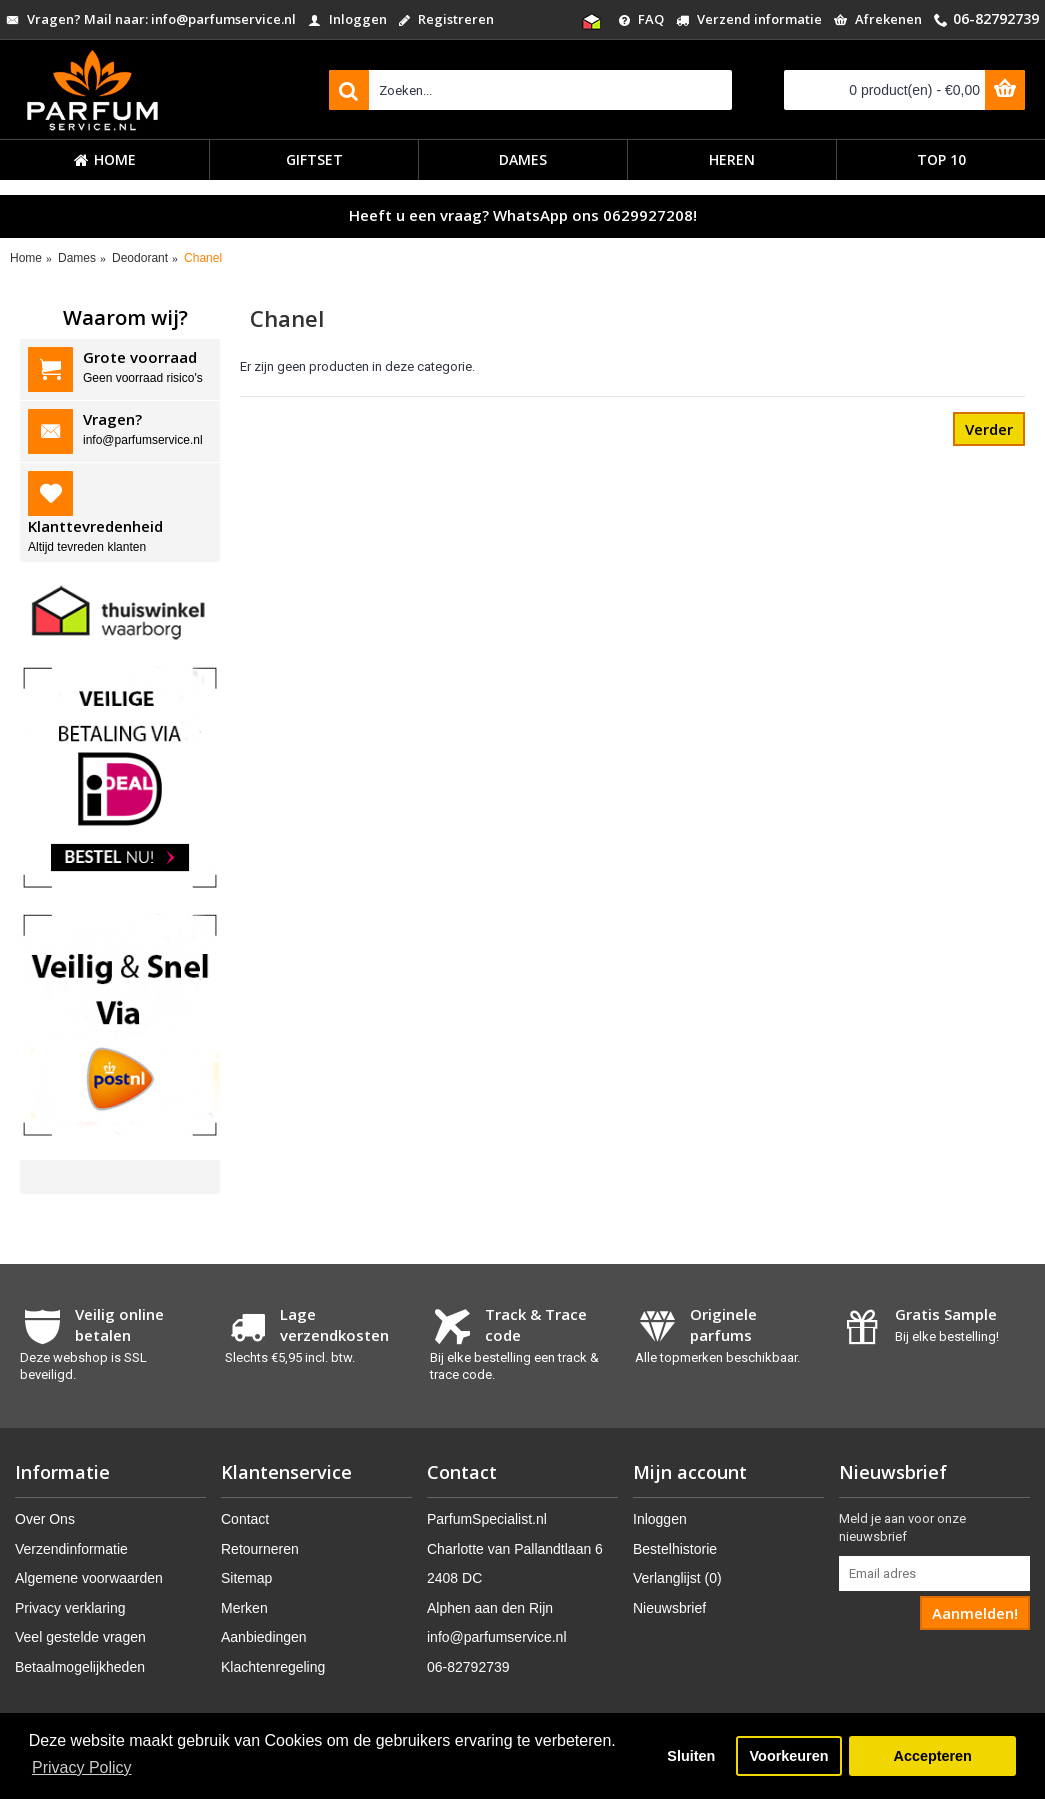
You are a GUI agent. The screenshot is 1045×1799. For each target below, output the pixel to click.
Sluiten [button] (691, 1756)
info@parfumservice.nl (497, 1637)
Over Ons (45, 1519)
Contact (245, 1519)
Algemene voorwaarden (89, 1578)
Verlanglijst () (677, 1578)
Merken (244, 1608)
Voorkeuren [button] (789, 1756)
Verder (989, 429)
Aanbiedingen (264, 1637)
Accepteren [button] (932, 1756)
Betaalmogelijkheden (80, 1667)
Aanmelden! (975, 1613)
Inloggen (660, 1519)
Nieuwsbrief (669, 1608)
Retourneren (260, 1549)
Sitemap (246, 1578)
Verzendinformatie (71, 1549)
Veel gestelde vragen (80, 1637)
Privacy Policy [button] (82, 1767)
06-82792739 (468, 1667)
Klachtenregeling (273, 1667)
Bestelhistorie (675, 1549)
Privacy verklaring (70, 1608)
